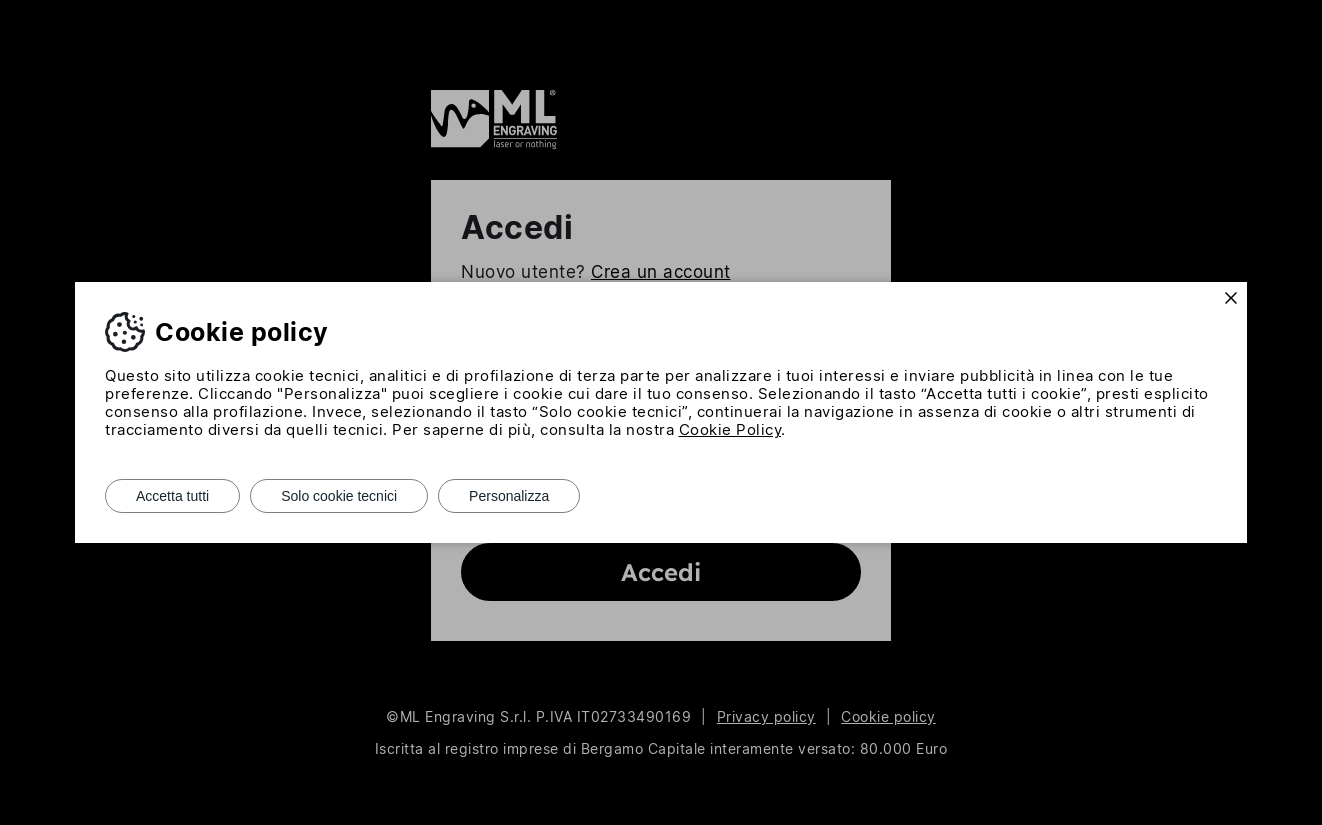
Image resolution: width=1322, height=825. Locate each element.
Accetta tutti (172, 496)
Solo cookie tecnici (339, 496)
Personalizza (509, 496)
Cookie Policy (730, 429)
